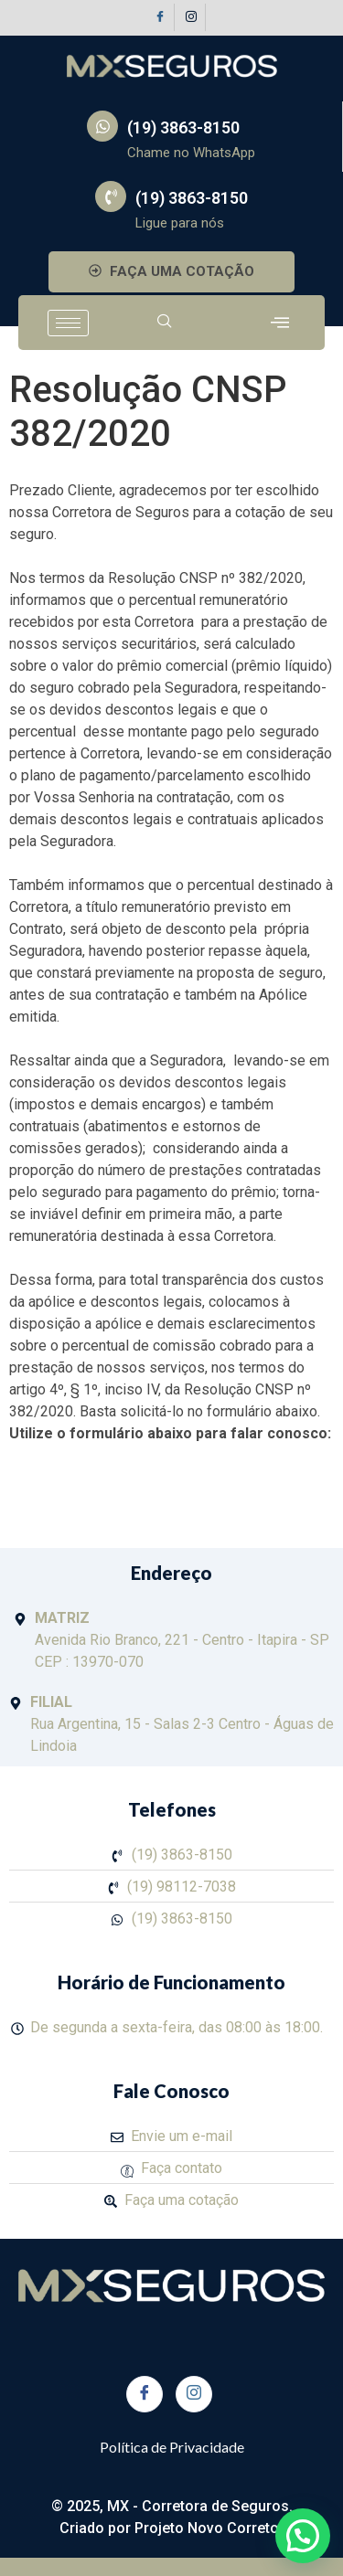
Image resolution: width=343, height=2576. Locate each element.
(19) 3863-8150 (183, 127)
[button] (302, 2535)
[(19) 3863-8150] (102, 126)
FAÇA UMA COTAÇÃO (171, 271)
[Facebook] (161, 17)
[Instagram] (192, 17)
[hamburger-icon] (68, 323)
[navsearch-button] (164, 322)
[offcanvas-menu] (279, 323)
